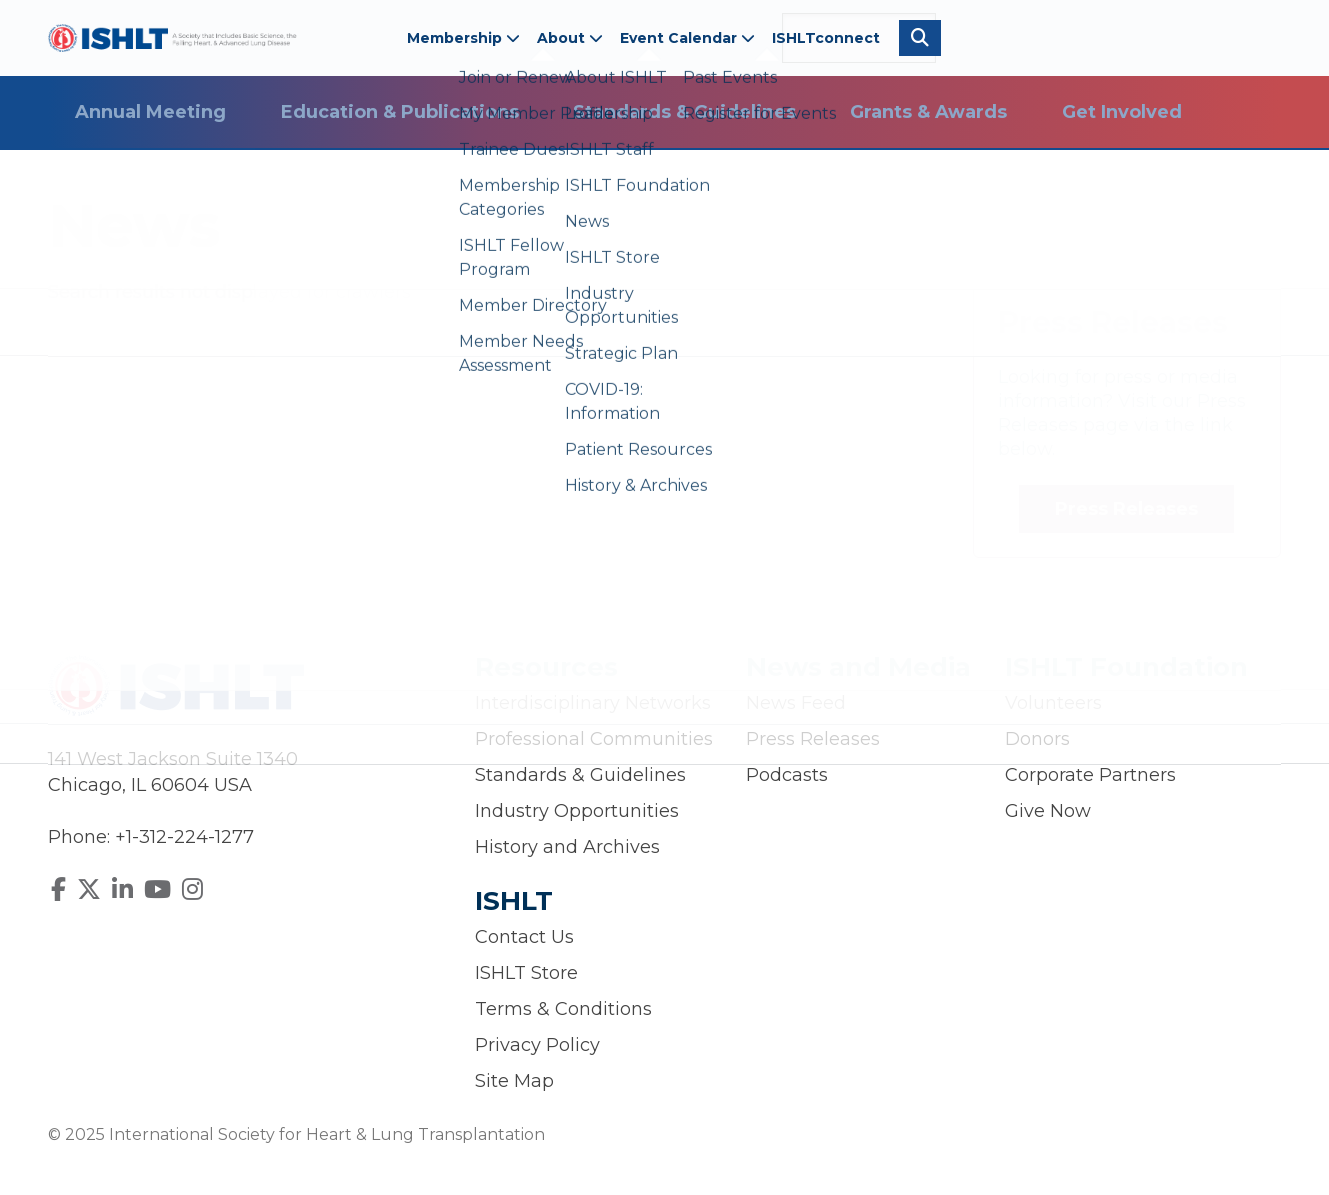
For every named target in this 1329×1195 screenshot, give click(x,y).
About (570, 38)
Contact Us (524, 937)
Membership (463, 38)
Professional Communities (594, 739)
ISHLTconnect (826, 38)
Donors (1037, 739)
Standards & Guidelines (684, 112)
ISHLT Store (526, 973)
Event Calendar (687, 38)
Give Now (1048, 811)
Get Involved (1122, 112)
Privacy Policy (537, 1045)
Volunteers (1053, 703)
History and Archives (567, 847)
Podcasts (787, 775)
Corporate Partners (1090, 775)
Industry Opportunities (577, 811)
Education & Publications (400, 112)
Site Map (514, 1081)
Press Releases (1126, 509)
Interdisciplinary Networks (593, 703)
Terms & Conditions (563, 1009)
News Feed (796, 703)
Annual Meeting (150, 112)
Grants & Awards (928, 112)
